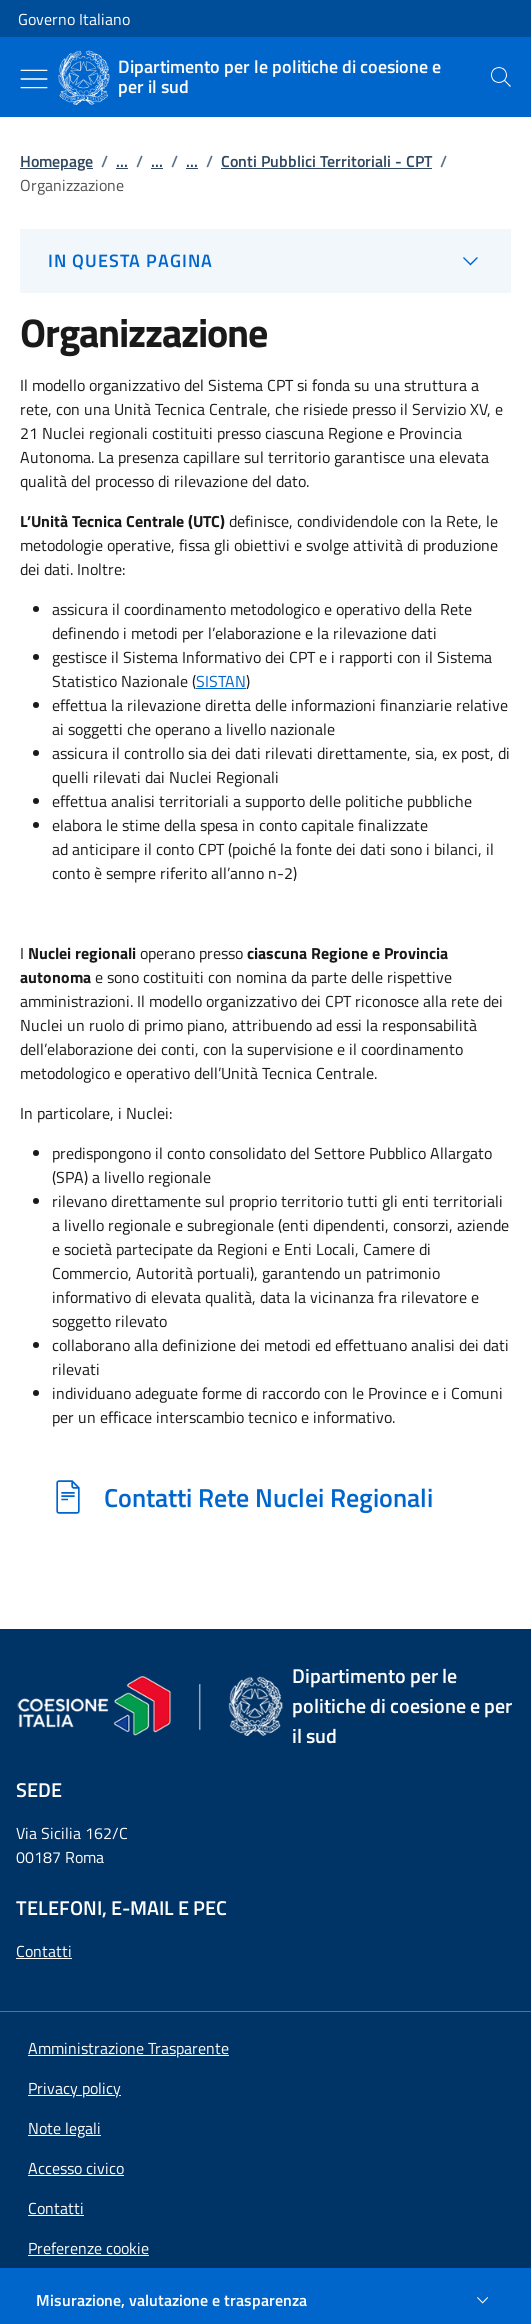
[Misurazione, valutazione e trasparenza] (265, 2300)
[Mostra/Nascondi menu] (34, 79)
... (122, 161)
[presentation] (501, 77)
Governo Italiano (74, 19)
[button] (88, 2248)
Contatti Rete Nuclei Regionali (268, 1497)
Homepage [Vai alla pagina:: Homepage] (56, 161)
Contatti (44, 1951)
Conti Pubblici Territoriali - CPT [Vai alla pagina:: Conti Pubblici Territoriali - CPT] (326, 161)
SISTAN (221, 681)
